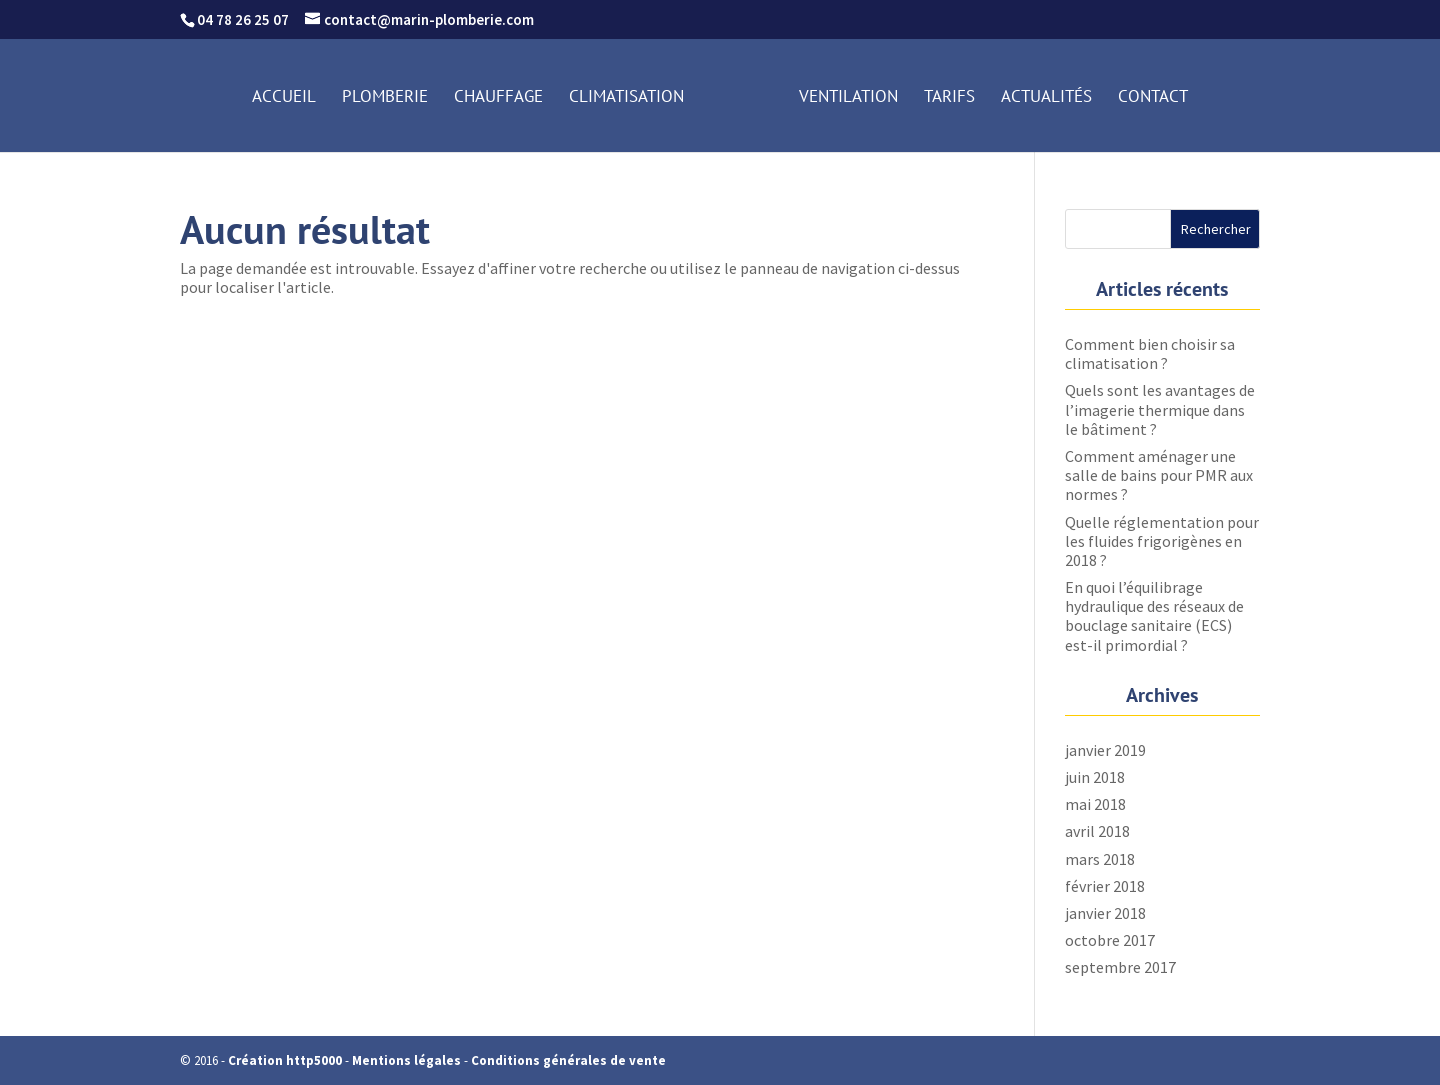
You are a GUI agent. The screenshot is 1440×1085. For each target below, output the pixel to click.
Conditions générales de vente (568, 1060)
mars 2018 (1100, 859)
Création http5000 (285, 1060)
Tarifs (949, 98)
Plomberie (385, 98)
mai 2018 (1095, 804)
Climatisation (626, 98)
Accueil (284, 98)
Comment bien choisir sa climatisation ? (1150, 353)
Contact (1153, 98)
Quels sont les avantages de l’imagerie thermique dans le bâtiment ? (1160, 409)
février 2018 (1105, 886)
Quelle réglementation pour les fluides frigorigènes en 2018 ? (1162, 541)
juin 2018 (1095, 777)
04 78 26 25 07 (243, 19)
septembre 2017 (1120, 967)
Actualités (1046, 98)
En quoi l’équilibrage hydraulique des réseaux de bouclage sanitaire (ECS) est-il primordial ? (1154, 616)
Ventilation (848, 98)
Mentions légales (406, 1060)
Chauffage (498, 98)
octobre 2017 (1110, 940)
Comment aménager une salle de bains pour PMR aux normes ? (1159, 475)
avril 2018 (1097, 831)
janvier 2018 (1105, 913)
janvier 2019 (1105, 750)
